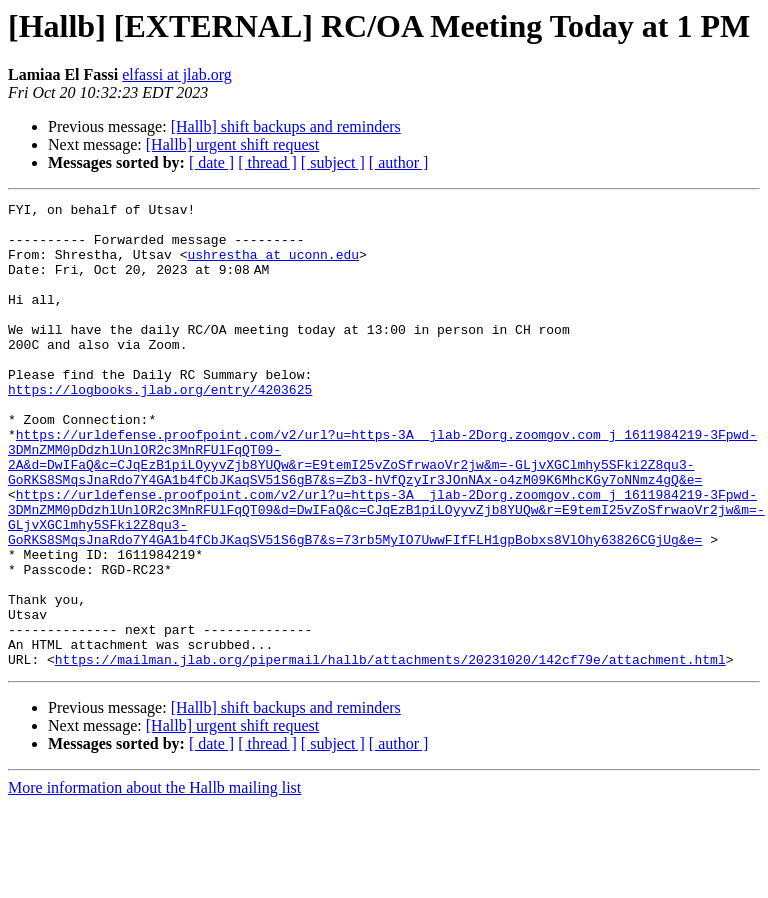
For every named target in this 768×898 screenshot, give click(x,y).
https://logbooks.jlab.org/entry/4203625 (160, 428)
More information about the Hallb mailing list (154, 880)
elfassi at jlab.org (176, 74)
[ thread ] (267, 162)
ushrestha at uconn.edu (273, 266)
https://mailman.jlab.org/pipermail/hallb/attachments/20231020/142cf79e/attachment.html (390, 752)
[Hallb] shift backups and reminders (286, 126)
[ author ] (399, 162)
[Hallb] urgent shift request (232, 144)
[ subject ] (333, 162)
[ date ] (211, 162)
